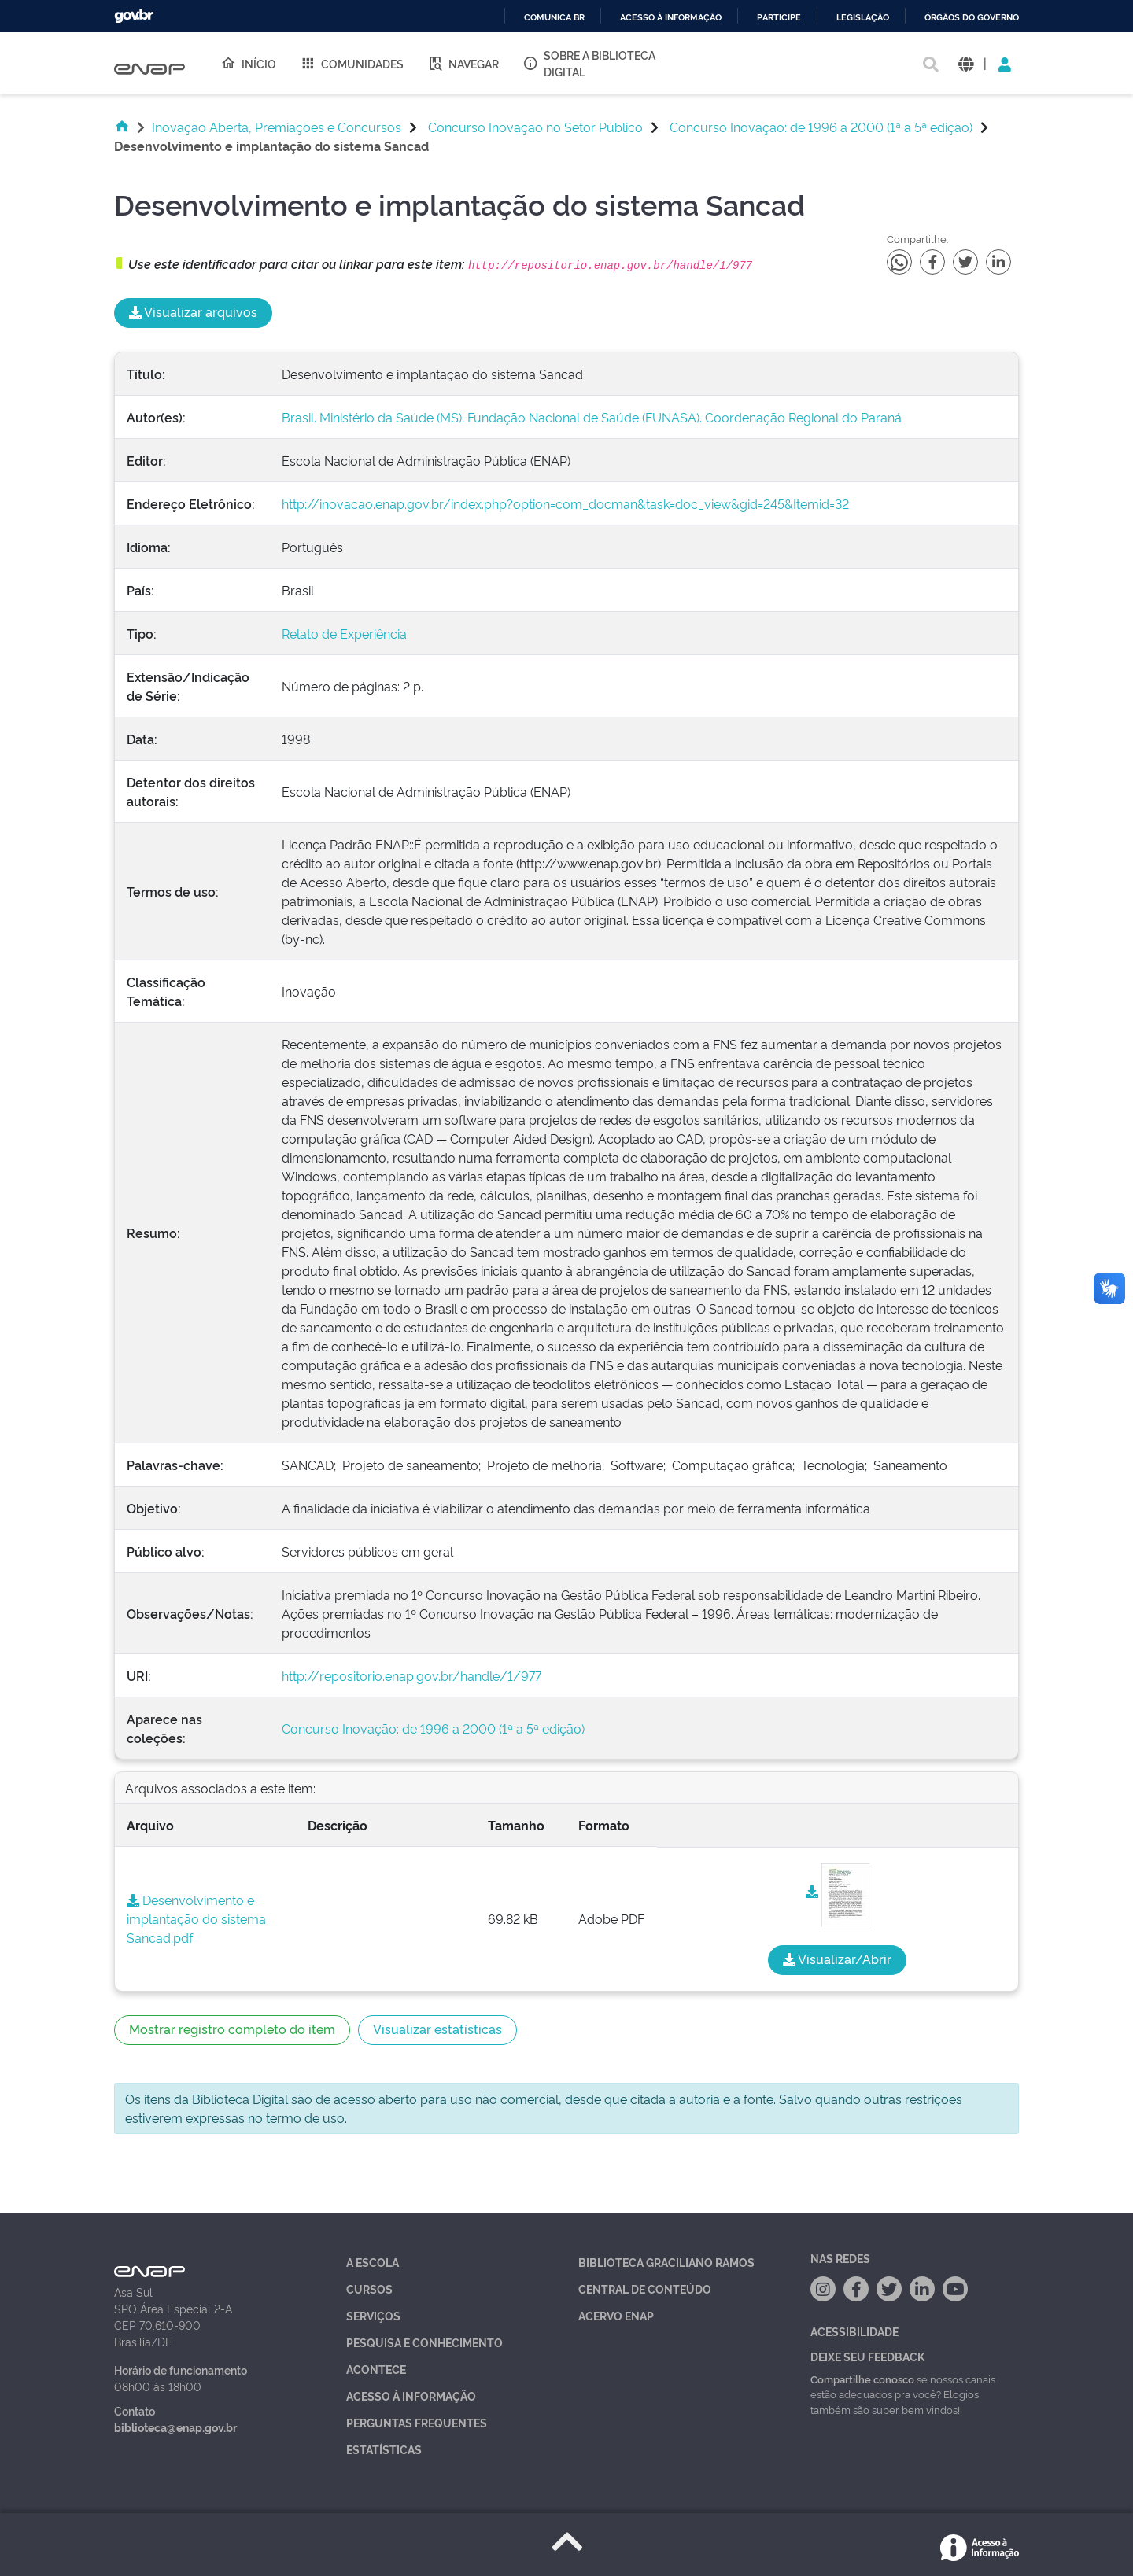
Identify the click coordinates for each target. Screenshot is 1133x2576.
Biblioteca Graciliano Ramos (666, 2261)
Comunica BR (554, 18)
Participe (779, 18)
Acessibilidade (854, 2331)
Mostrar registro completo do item (232, 2028)
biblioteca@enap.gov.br (175, 2426)
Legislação (862, 18)
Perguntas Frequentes (416, 2422)
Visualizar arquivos (193, 311)
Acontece (376, 2368)
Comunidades (352, 63)
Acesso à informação (671, 18)
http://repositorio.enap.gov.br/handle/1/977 (411, 1675)
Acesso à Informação (411, 2395)
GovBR (133, 16)
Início (248, 63)
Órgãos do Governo (971, 18)
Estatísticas (384, 2448)
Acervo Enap (616, 2315)
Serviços (373, 2315)
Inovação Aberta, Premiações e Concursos (276, 126)
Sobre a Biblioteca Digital (588, 63)
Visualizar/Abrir (837, 1958)
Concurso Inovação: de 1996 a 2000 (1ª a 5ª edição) (821, 126)
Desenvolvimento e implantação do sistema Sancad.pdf (196, 1918)
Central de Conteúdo (644, 2288)
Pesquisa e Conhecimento (424, 2342)
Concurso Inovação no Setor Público (535, 126)
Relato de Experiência (344, 633)
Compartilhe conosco (862, 2378)
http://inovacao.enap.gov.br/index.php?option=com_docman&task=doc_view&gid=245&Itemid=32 (565, 503)
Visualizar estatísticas (437, 2028)
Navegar (463, 63)
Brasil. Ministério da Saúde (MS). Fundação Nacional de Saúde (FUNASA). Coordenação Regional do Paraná (592, 417)
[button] (965, 63)
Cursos (369, 2288)
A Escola (372, 2261)
